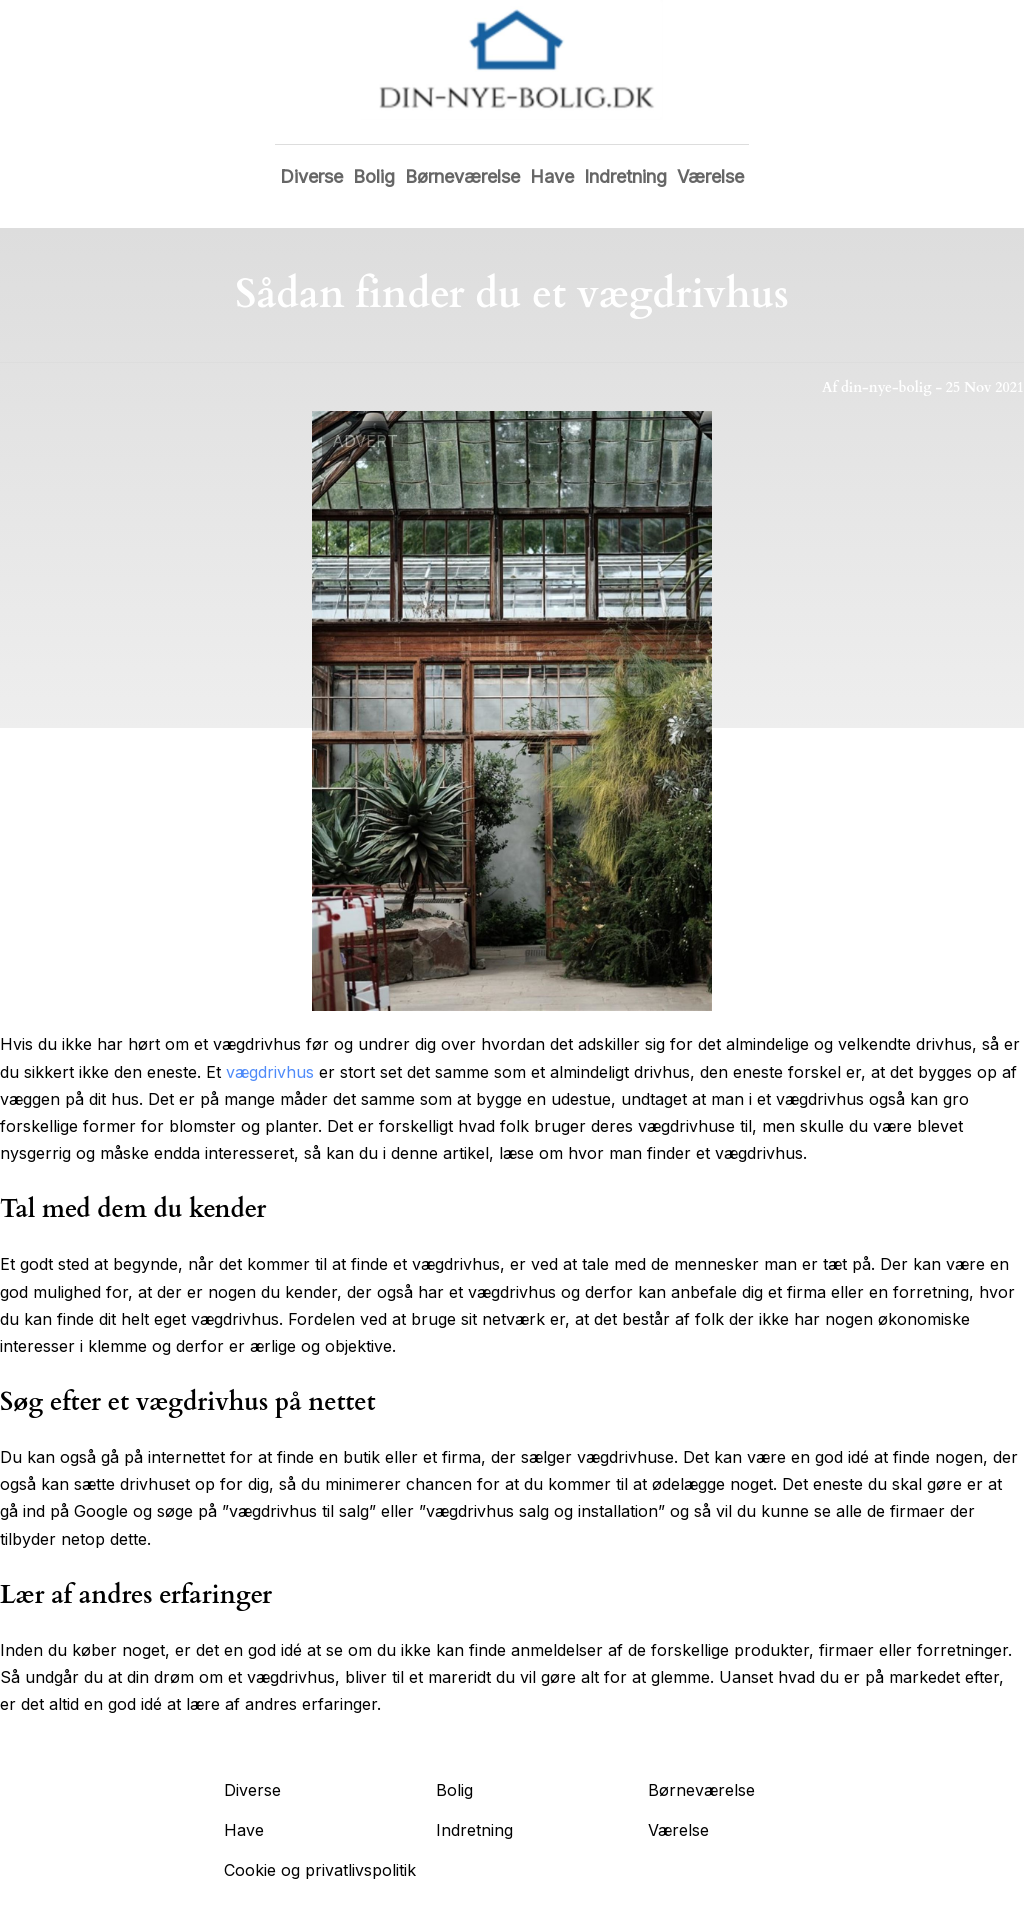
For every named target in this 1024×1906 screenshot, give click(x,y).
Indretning (625, 176)
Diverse (311, 176)
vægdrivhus (270, 1072)
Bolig (374, 176)
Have (552, 176)
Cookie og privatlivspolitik (320, 1870)
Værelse (710, 176)
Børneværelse (462, 176)
